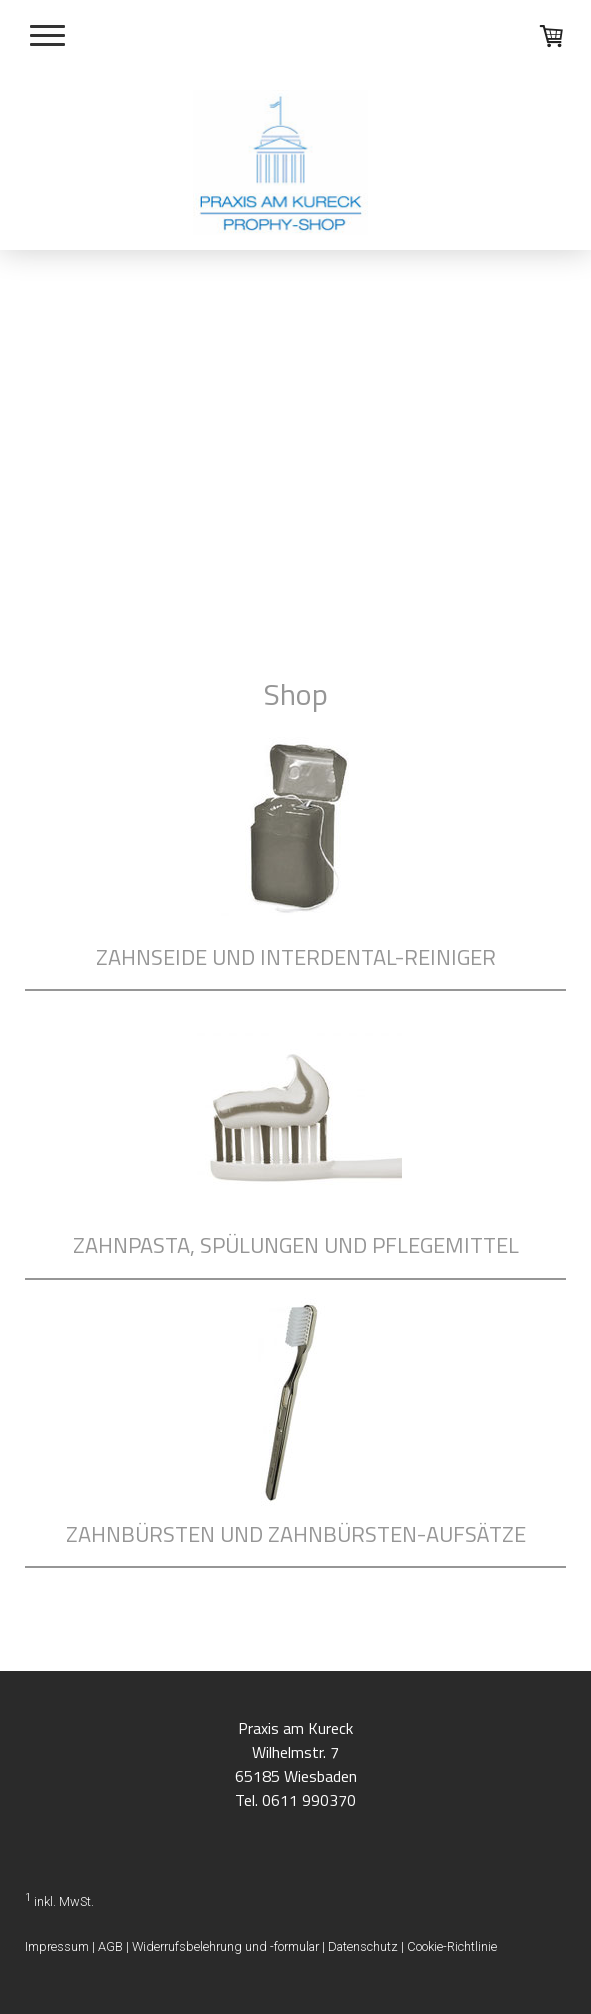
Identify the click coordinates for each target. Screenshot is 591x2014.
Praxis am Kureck (295, 1728)
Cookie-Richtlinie (452, 1946)
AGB (110, 1946)
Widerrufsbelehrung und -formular (225, 1946)
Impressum (57, 1946)
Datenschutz (363, 1946)
